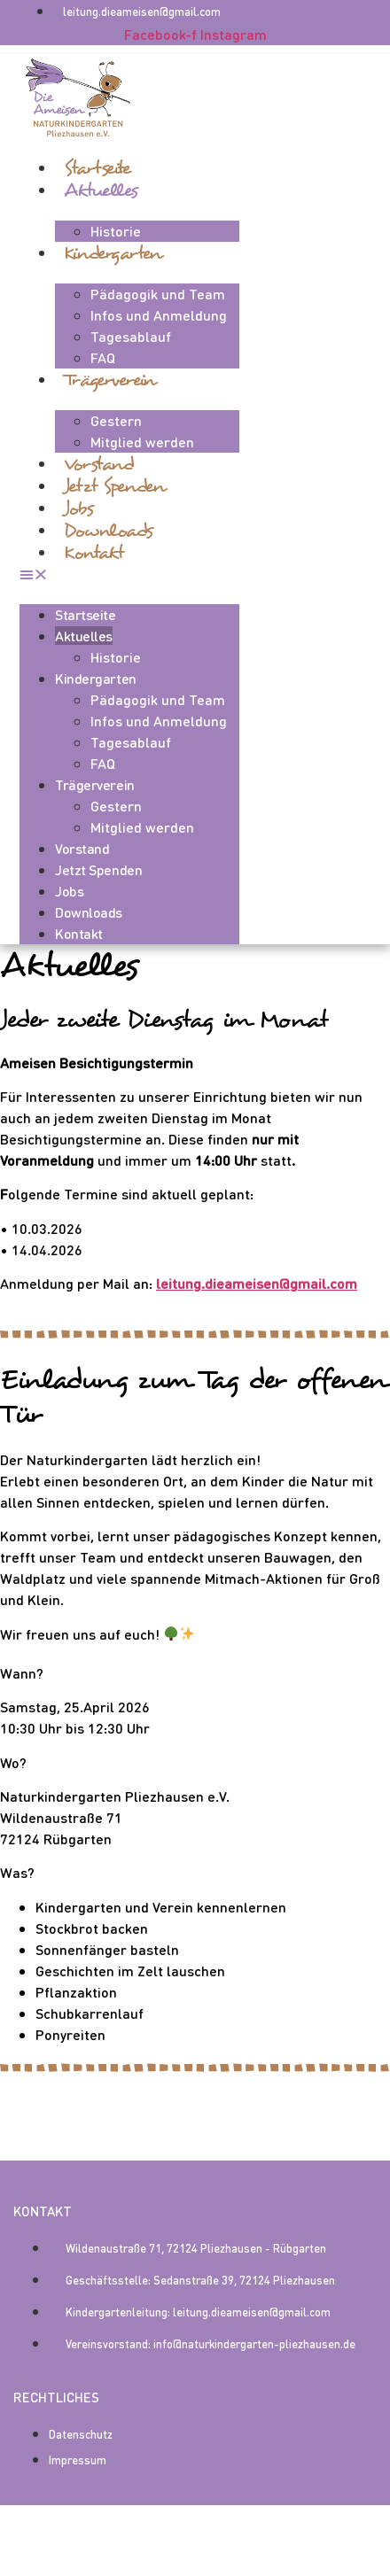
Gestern (116, 420)
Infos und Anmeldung (158, 315)
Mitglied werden (142, 441)
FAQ (102, 357)
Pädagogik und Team (157, 293)
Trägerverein (109, 380)
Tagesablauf (130, 336)
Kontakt (94, 552)
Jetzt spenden (114, 486)
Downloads (108, 530)
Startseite (97, 168)
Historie (115, 230)
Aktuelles (101, 190)
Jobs (78, 508)
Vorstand (99, 464)
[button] (129, 574)
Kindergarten (112, 253)
